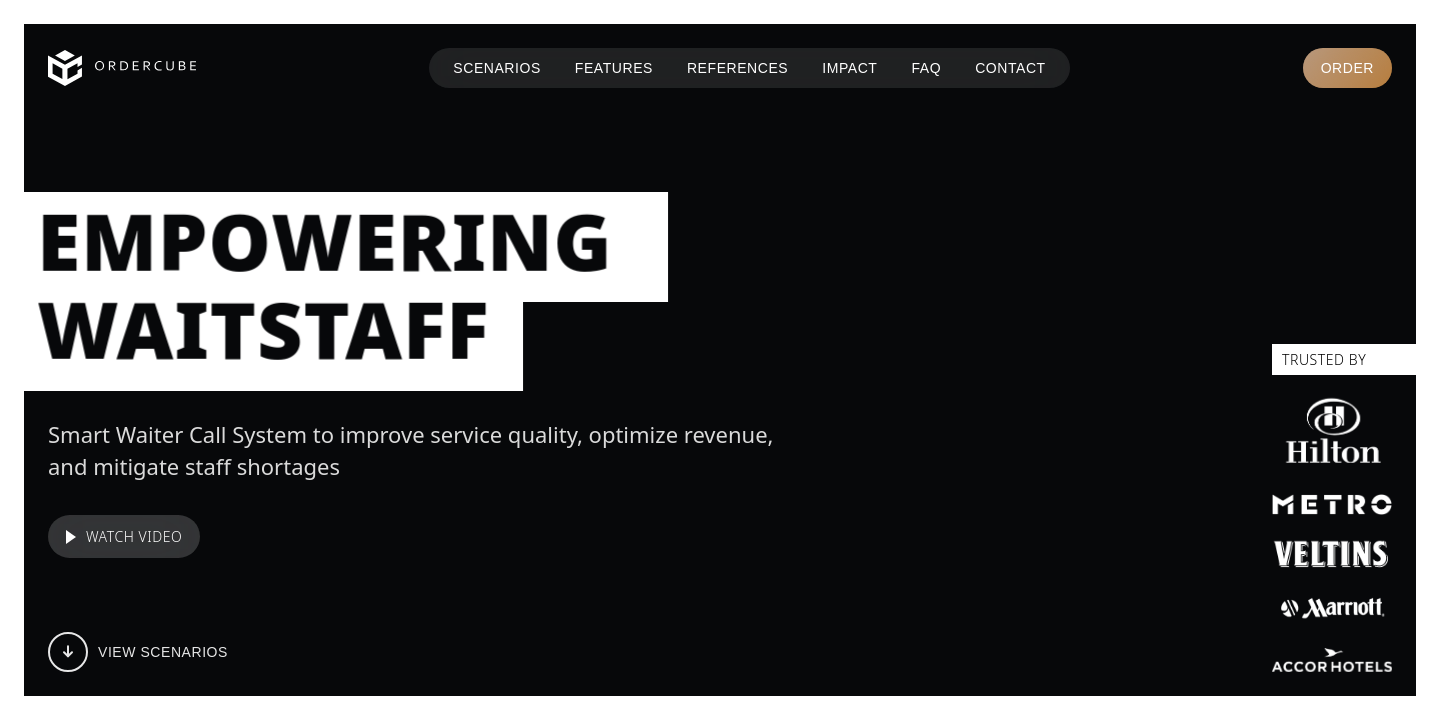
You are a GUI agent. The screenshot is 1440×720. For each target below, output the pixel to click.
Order (1347, 68)
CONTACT (1010, 68)
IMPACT (849, 68)
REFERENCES (737, 68)
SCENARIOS (497, 68)
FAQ (926, 68)
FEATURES (614, 68)
